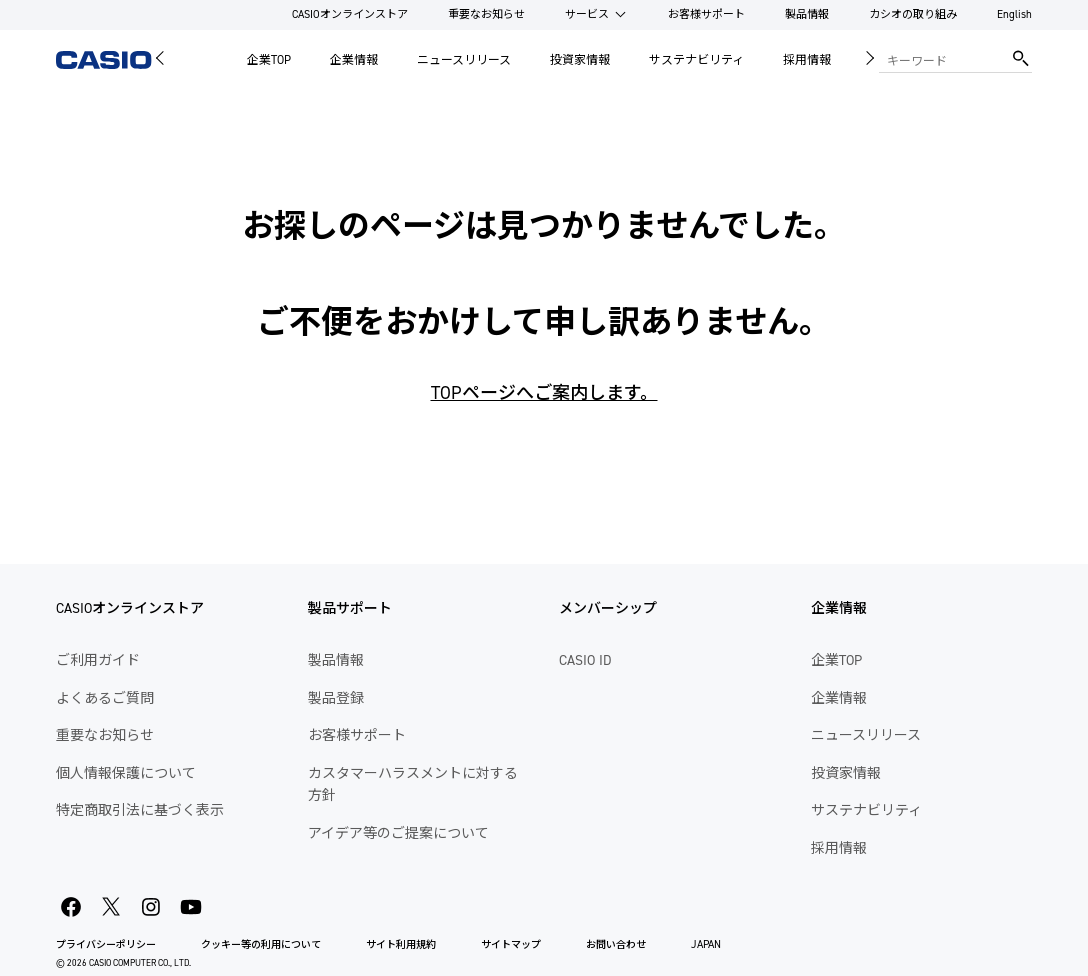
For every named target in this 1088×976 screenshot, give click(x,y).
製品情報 (807, 14)
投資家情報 (580, 60)
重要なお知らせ (486, 14)
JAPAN (706, 944)
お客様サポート (706, 14)
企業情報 (354, 60)
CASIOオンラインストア (350, 14)
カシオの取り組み (913, 14)
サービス (587, 14)
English (1014, 14)
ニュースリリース (464, 60)
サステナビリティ (696, 60)
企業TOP (269, 60)
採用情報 (807, 60)
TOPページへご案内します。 (544, 393)
